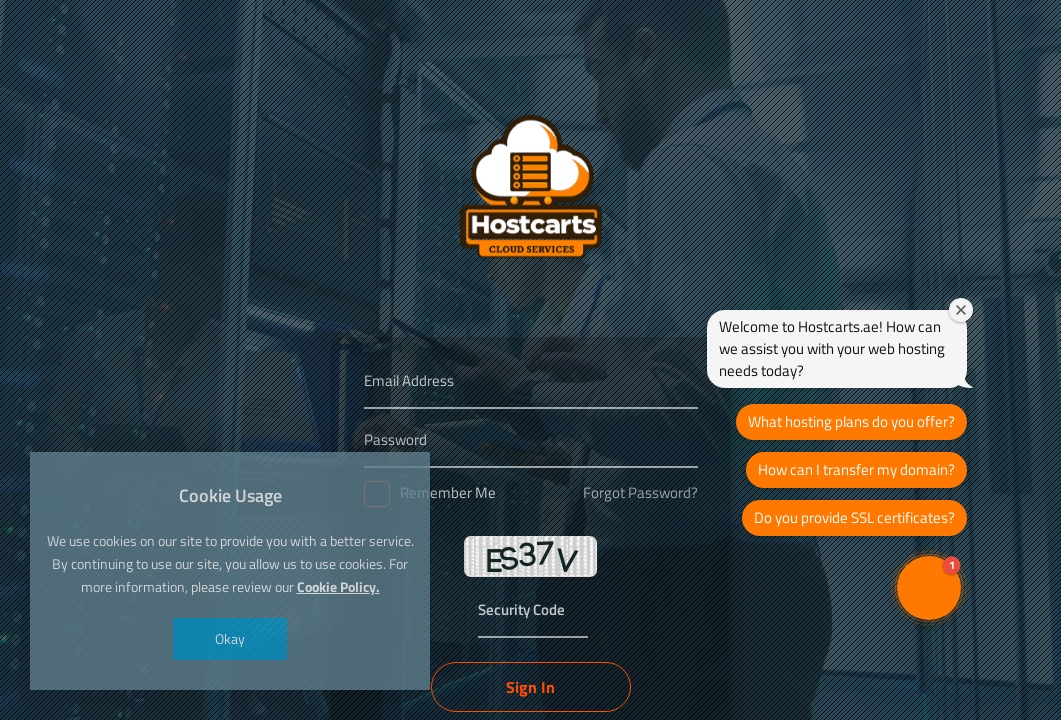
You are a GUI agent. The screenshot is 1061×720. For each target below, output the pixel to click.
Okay (230, 638)
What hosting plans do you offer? (851, 421)
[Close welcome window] (961, 310)
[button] (929, 588)
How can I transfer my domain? (856, 469)
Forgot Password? (640, 492)
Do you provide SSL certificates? (854, 517)
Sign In (530, 687)
